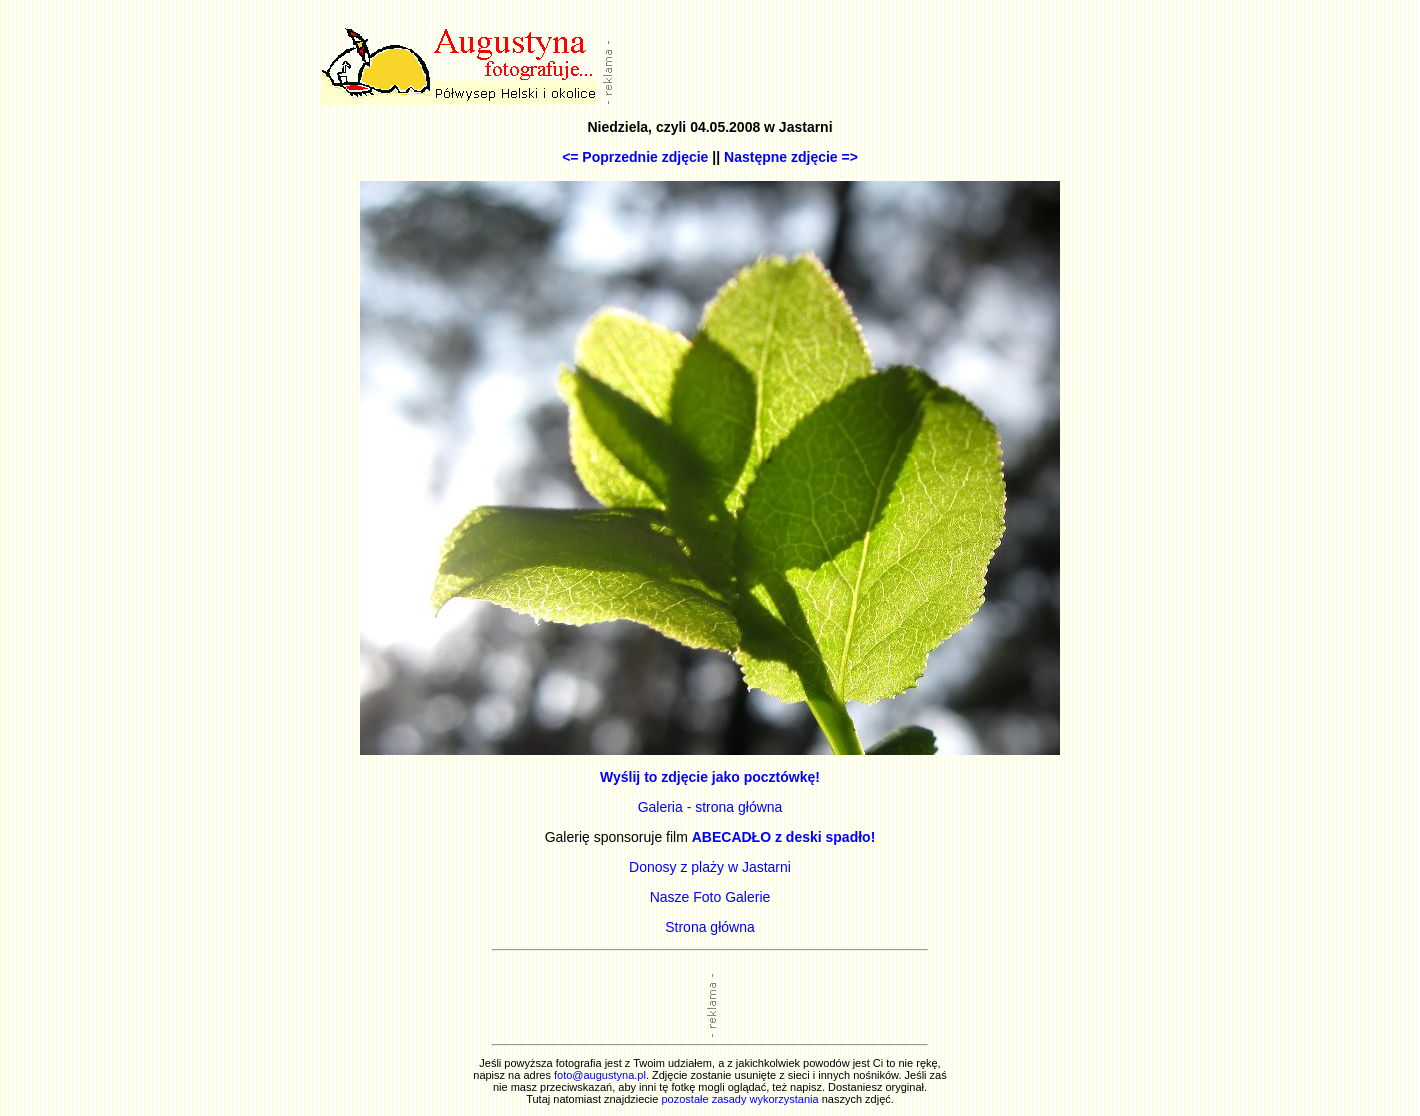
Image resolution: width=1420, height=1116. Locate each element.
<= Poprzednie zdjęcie (635, 157)
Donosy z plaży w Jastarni (710, 867)
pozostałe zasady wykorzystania (739, 1099)
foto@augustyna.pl (600, 1075)
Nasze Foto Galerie (710, 897)
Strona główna (710, 927)
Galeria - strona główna (710, 807)
